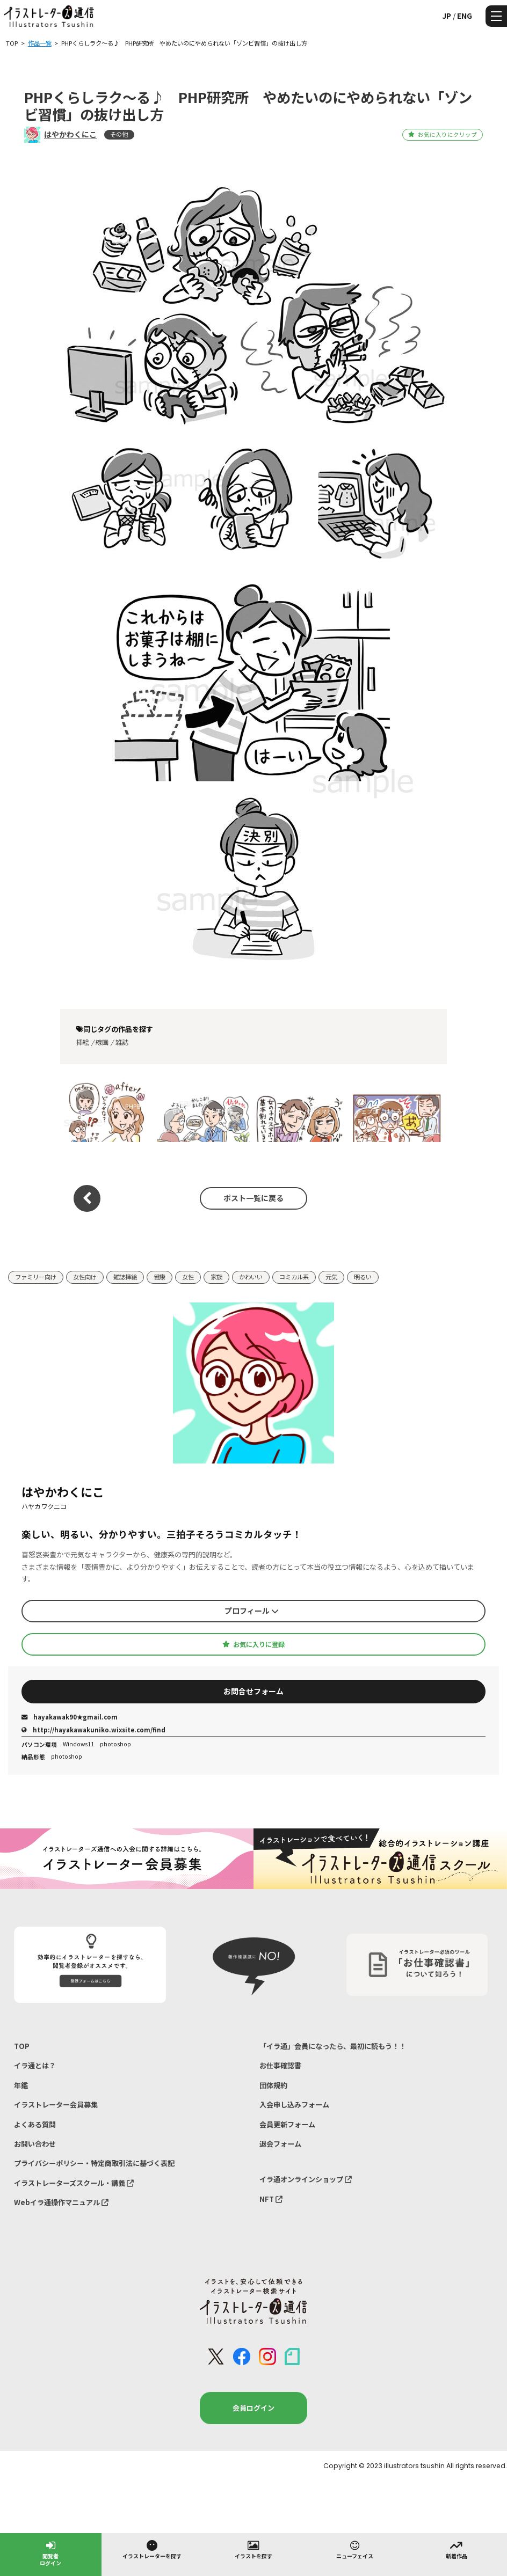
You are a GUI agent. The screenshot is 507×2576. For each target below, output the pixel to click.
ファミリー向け (35, 1276)
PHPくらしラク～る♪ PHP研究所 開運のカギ (104, 1111)
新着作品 (456, 2549)
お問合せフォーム (253, 1691)
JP (446, 15)
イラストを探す (253, 2549)
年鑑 (21, 2085)
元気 (331, 1276)
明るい (363, 1276)
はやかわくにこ (70, 134)
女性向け (85, 1276)
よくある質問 (35, 2124)
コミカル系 (294, 1276)
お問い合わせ (35, 2144)
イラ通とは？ (35, 2065)
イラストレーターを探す (152, 2549)
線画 (102, 1042)
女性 (188, 1276)
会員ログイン (253, 2408)
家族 (216, 1276)
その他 (119, 134)
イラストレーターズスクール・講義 (74, 2183)
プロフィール (251, 1610)
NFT (271, 2199)
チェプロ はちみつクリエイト (396, 1111)
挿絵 (82, 1042)
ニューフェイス (354, 2549)
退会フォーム (280, 2144)
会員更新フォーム (287, 2124)
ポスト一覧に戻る (253, 1197)
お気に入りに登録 (253, 1644)
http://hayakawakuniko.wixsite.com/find (93, 1729)
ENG (464, 15)
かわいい (251, 1276)
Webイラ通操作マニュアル (61, 2202)
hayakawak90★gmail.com (69, 1717)
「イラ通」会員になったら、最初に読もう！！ (332, 2046)
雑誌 (121, 1042)
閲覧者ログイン (50, 2552)
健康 (159, 1276)
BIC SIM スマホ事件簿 (203, 1111)
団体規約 (273, 2085)
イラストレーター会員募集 (56, 2104)
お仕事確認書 (280, 2065)
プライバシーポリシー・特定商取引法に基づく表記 (94, 2163)
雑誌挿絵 (125, 1276)
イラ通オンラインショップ (305, 2179)
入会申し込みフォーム (294, 2104)
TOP (22, 2046)
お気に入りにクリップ (442, 134)
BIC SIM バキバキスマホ (300, 1111)
